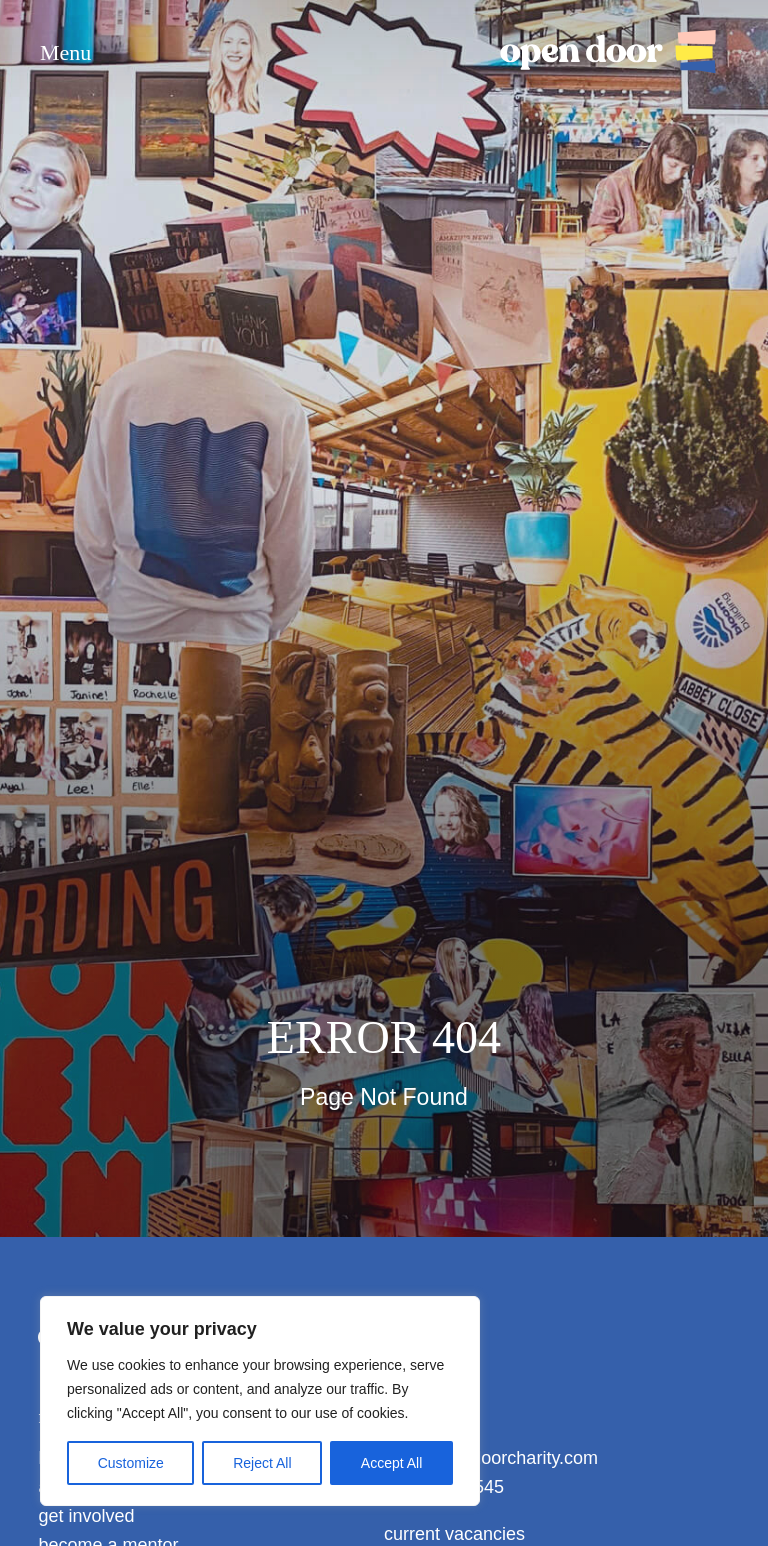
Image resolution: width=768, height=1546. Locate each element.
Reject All (262, 1463)
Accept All (391, 1463)
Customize (131, 1463)
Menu (65, 53)
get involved (86, 1516)
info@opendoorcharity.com (491, 1458)
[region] (260, 1401)
